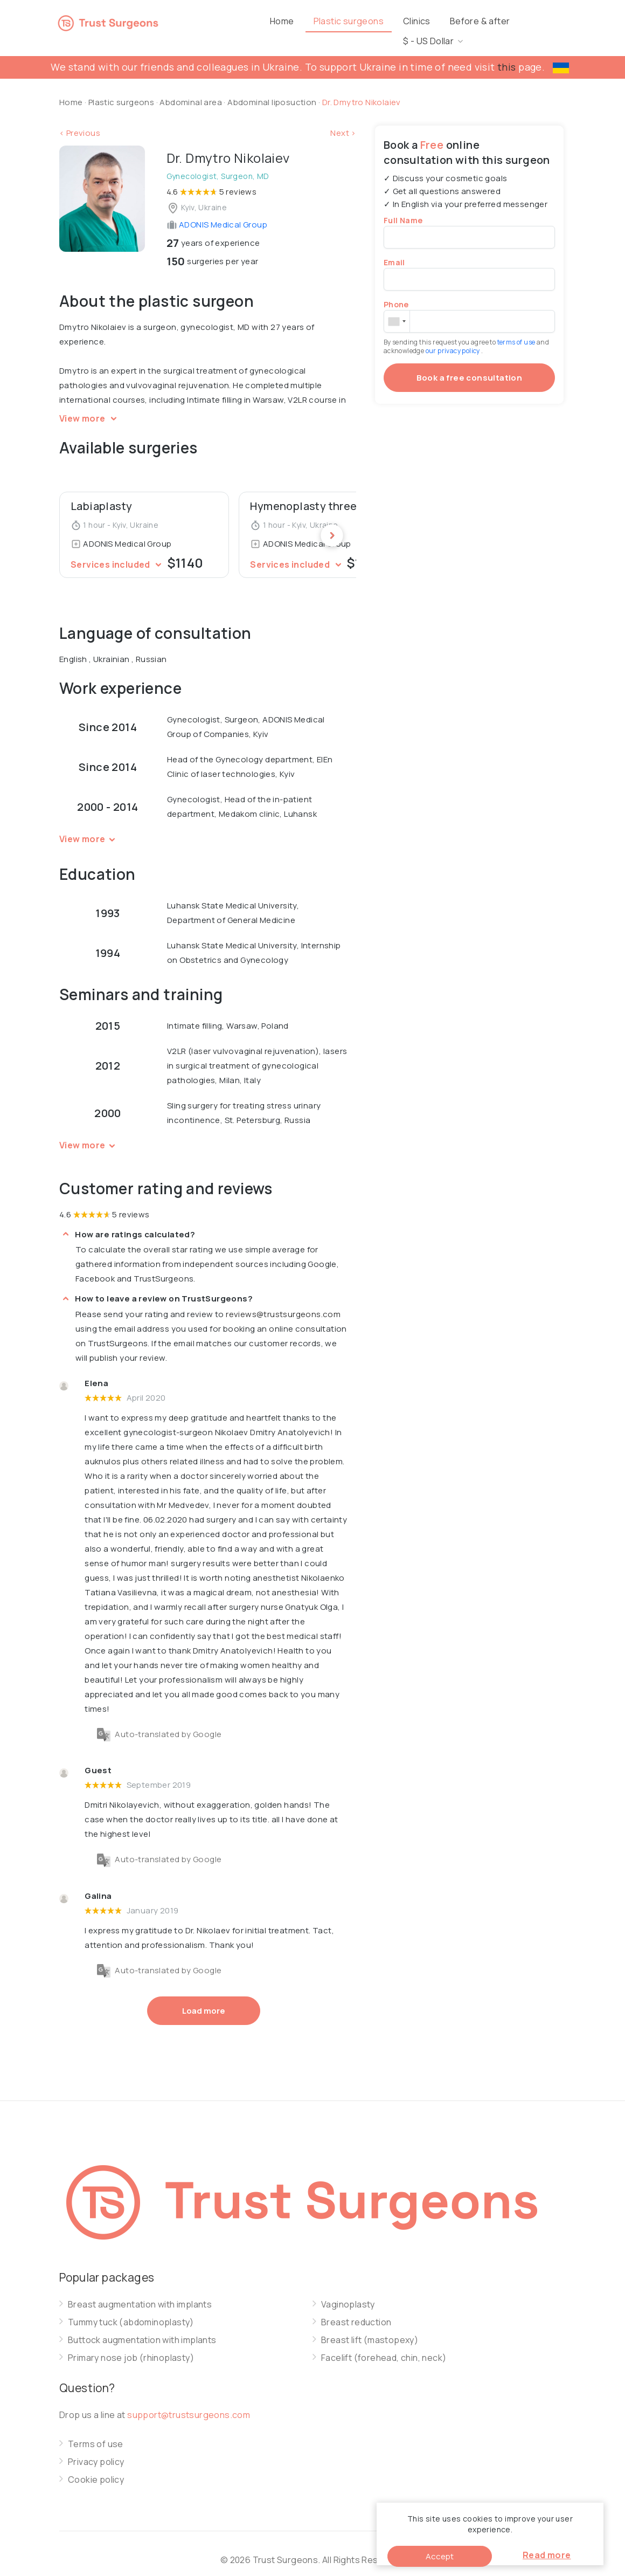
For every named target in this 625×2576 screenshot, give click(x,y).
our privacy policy (454, 337)
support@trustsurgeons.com (188, 2402)
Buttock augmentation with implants (142, 2327)
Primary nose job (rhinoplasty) (131, 2345)
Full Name (403, 207)
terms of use (517, 329)
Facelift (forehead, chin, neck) (383, 2345)
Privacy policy (96, 2449)
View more (89, 405)
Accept (440, 2556)
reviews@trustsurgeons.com (283, 1301)
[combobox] (396, 308)
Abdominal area (190, 89)
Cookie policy (96, 2466)
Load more (203, 1997)
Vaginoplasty (348, 2291)
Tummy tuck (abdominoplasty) (131, 2309)
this (506, 53)
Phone (396, 291)
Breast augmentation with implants (140, 2291)
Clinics (434, 21)
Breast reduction (356, 2309)
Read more (547, 2555)
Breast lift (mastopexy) (369, 2327)
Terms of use (95, 2431)
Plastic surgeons (366, 21)
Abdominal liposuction (272, 89)
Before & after (498, 21)
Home (300, 21)
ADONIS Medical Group (216, 211)
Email (394, 249)
